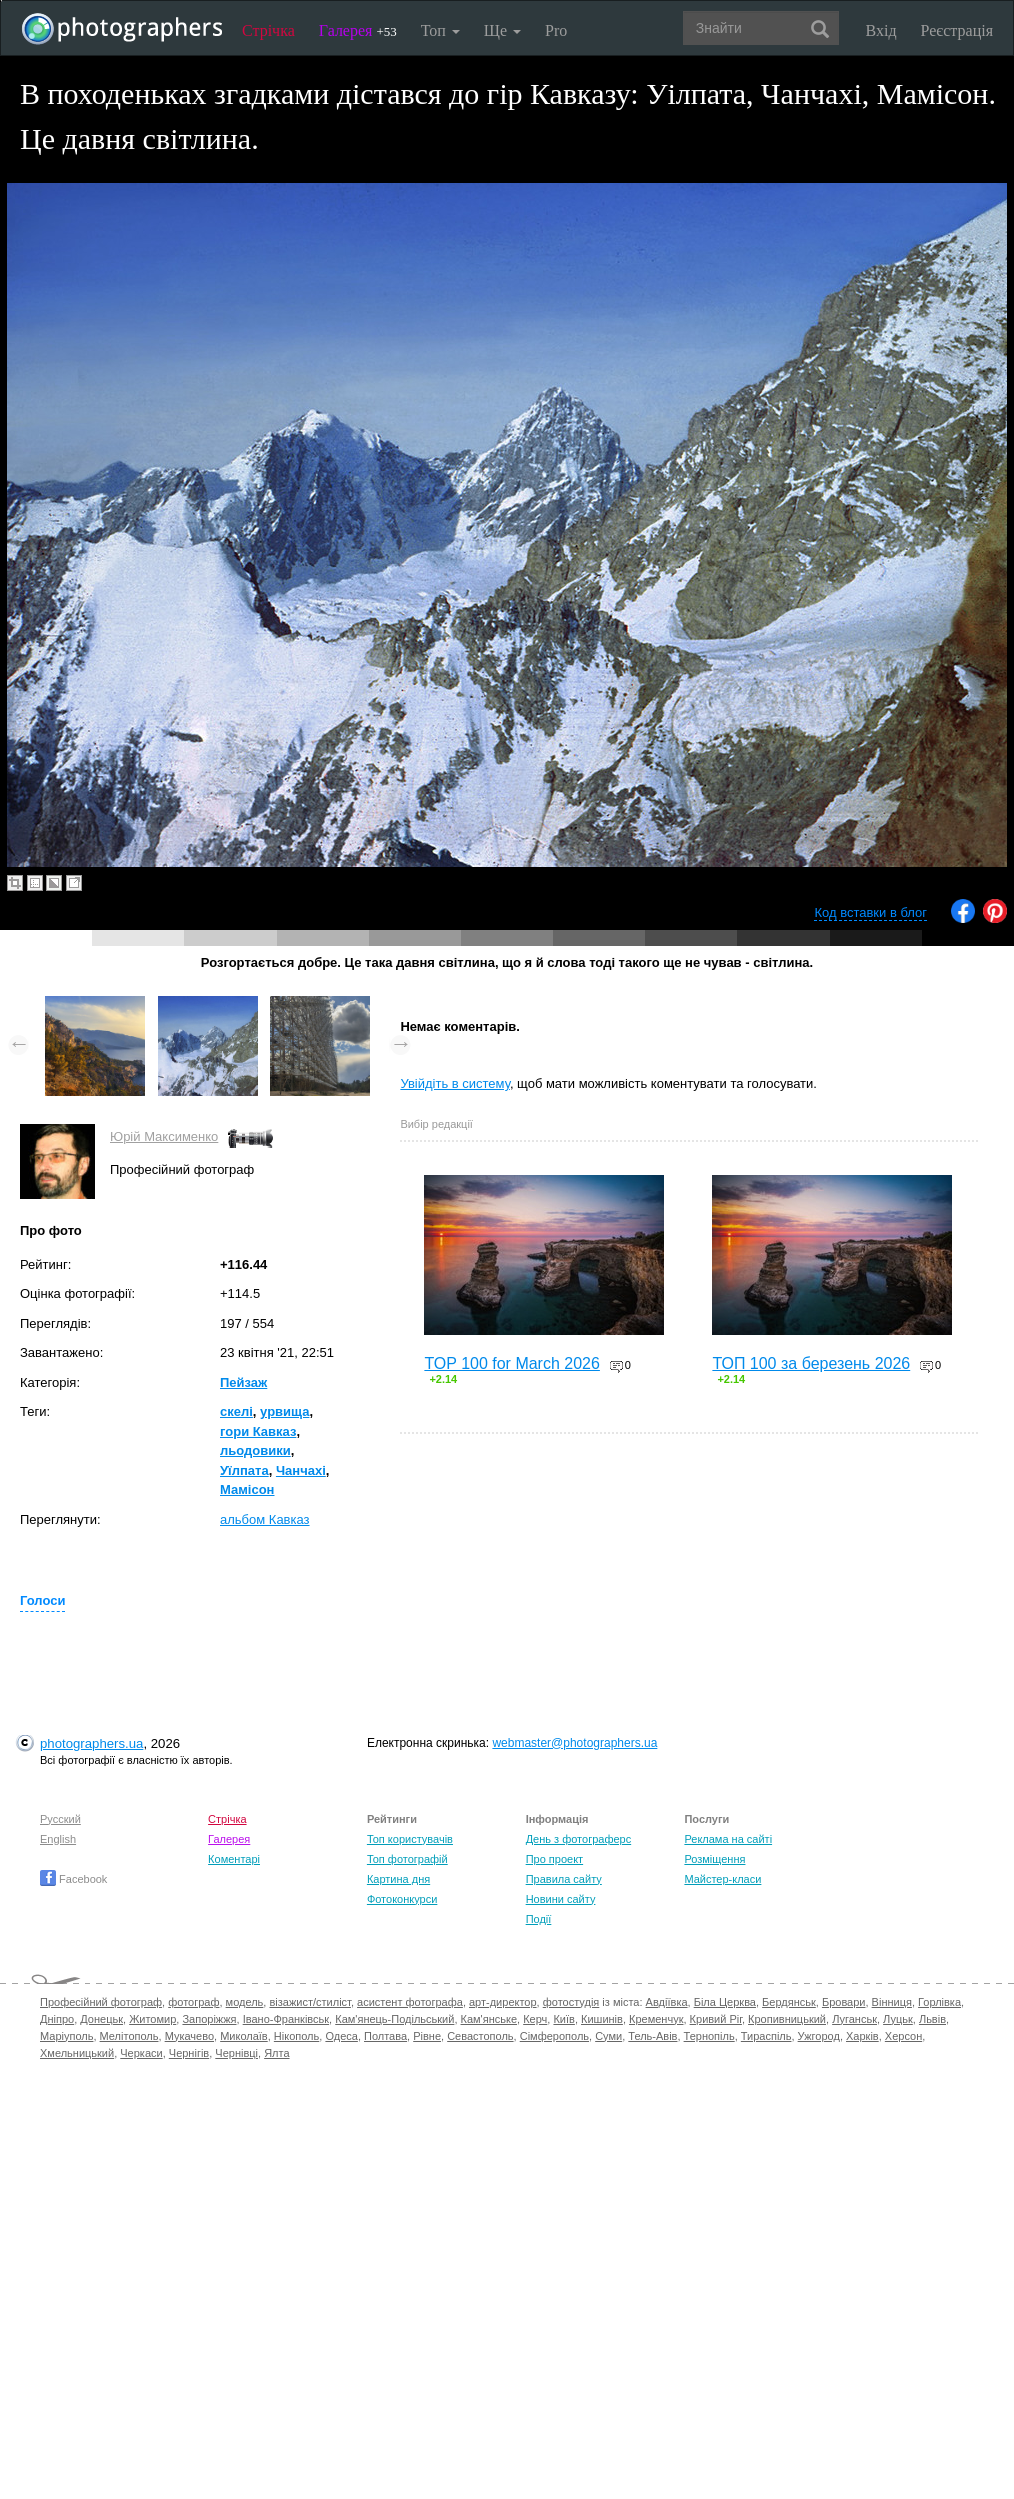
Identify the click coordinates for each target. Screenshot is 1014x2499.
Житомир (152, 2019)
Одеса (341, 2036)
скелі (236, 1411)
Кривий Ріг (716, 2019)
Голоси (42, 1600)
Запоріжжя (209, 2019)
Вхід (881, 30)
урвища (284, 1411)
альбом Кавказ (265, 1519)
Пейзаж (243, 1382)
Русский (60, 1819)
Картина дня (398, 1879)
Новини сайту (561, 1899)
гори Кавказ (258, 1431)
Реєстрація (957, 30)
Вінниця (892, 2002)
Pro (556, 30)
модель (245, 2002)
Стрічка (268, 30)
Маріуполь (66, 2036)
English (58, 1839)
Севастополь (480, 2036)
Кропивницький (787, 2019)
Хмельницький (77, 2053)
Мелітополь (129, 2036)
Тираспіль (766, 2036)
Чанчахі (301, 1470)
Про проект (554, 1859)
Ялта (276, 2053)
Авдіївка (667, 2002)
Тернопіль (709, 2036)
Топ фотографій (407, 1859)
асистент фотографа (410, 2002)
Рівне (427, 2036)
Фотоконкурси (402, 1899)
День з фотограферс (579, 1839)
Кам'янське (489, 2019)
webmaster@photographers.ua (574, 1743)
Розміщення (714, 1859)
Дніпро (57, 2019)
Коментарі (234, 1859)
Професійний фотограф (101, 2002)
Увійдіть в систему (455, 1083)
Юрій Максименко (164, 1136)
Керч (535, 2019)
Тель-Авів (652, 2036)
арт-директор (503, 2002)
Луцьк (898, 2019)
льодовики (255, 1450)
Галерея (358, 30)
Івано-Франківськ (286, 2019)
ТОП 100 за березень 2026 (811, 1363)
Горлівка (939, 2002)
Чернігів (189, 2053)
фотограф (193, 2002)
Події (539, 1919)
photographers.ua (91, 1743)
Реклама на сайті (728, 1839)
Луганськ (854, 2019)
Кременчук (656, 2019)
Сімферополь (554, 2036)
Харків (862, 2036)
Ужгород (819, 2036)
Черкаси (141, 2053)
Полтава (385, 2036)
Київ (563, 2019)
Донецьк (101, 2019)
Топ (440, 30)
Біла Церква (725, 2002)
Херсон (903, 2036)
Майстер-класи (722, 1879)
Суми (608, 2036)
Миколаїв (244, 2036)
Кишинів (602, 2019)
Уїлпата (244, 1470)
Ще (502, 30)
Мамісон (247, 1489)
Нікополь (296, 2036)
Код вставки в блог (870, 912)
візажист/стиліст (309, 2002)
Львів (932, 2019)
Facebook (73, 1879)
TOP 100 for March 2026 (512, 1363)
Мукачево (189, 2036)
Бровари (844, 2002)
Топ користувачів (410, 1839)
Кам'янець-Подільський (394, 2019)
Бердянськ (789, 2002)
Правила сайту (564, 1879)
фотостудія (571, 2002)
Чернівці (236, 2053)
